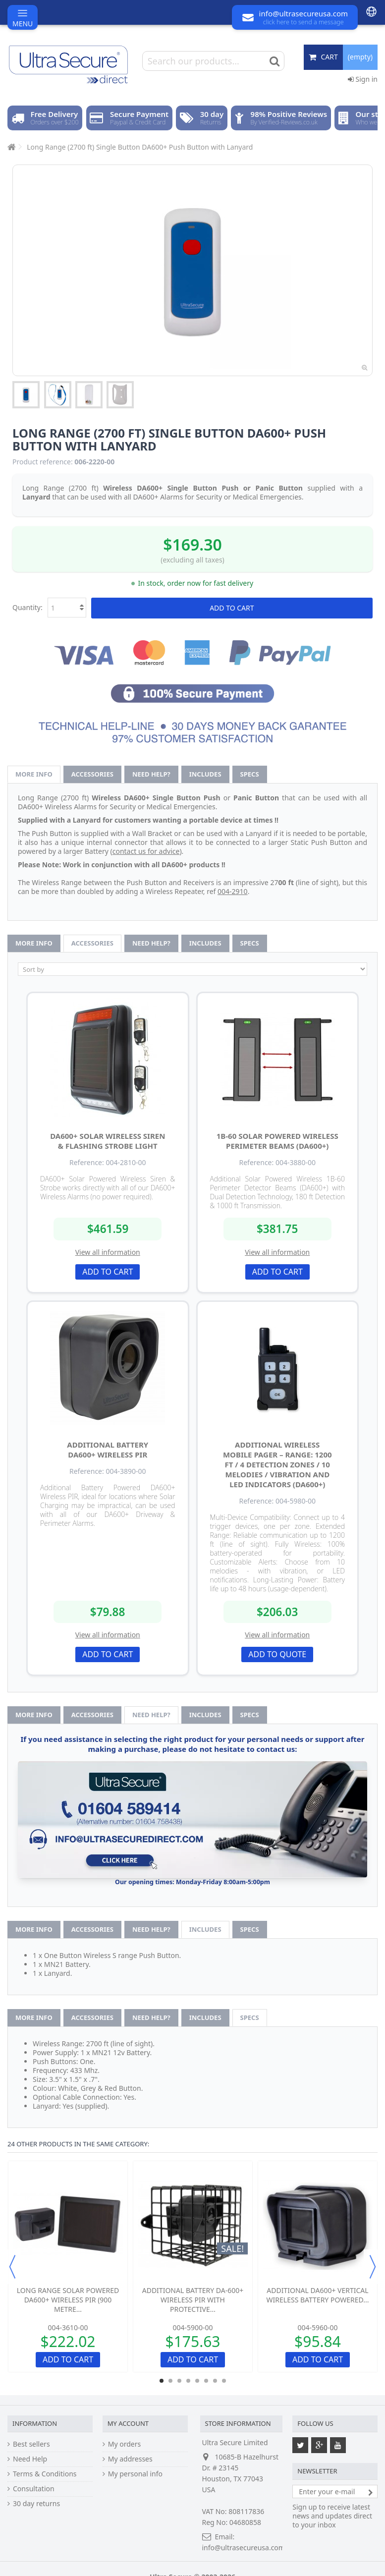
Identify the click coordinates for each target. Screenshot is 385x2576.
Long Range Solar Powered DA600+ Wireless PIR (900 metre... (68, 2300)
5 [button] (197, 2381)
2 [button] (170, 2381)
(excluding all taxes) (192, 559)
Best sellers (31, 2444)
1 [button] (162, 2381)
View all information (107, 1252)
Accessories (92, 774)
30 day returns (36, 2503)
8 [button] (224, 2381)
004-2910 (233, 891)
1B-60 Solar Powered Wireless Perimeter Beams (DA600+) (277, 1141)
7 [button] (215, 2381)
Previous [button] (12, 2266)
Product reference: (42, 461)
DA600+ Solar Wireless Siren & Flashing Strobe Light (107, 1141)
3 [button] (179, 2381)
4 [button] (188, 2381)
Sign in (363, 79)
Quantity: (27, 607)
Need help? (151, 774)
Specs (249, 774)
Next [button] (373, 2266)
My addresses (130, 2459)
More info (34, 774)
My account (128, 2423)
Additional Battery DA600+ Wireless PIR (107, 1449)
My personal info (135, 2473)
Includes (205, 774)
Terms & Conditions (45, 2473)
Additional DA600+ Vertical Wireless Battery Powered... (318, 2295)
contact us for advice (146, 851)
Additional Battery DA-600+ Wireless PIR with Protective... (193, 2300)
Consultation (34, 2488)
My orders (124, 2444)
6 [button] (206, 2381)
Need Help (30, 2459)
